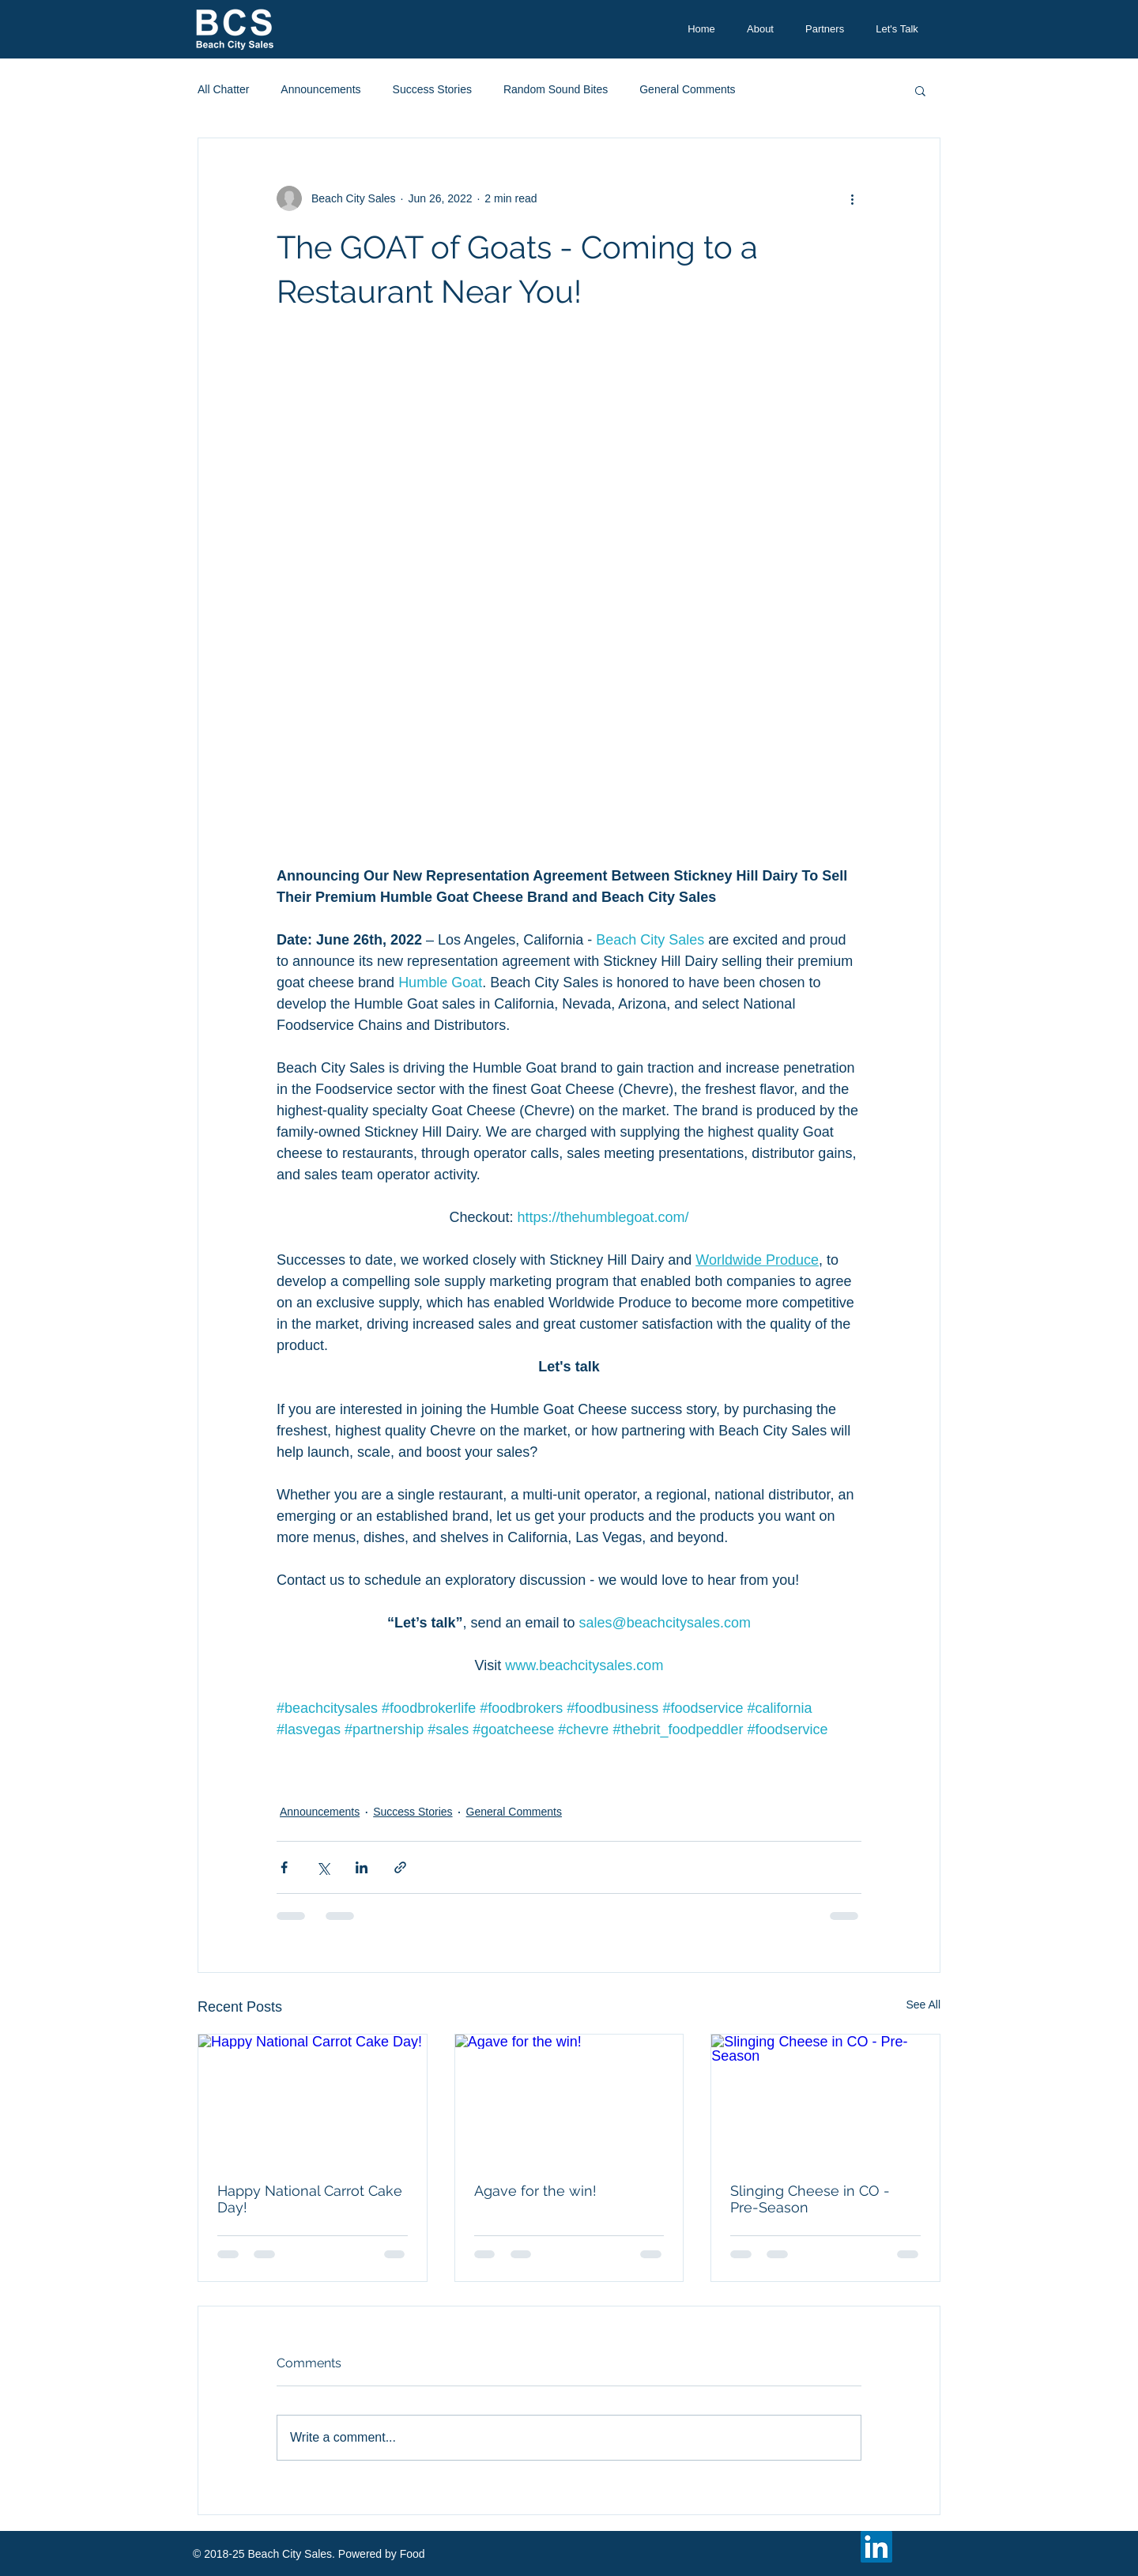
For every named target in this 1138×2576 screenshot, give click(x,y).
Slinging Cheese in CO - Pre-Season (810, 2199)
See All (923, 2004)
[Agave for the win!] (569, 2099)
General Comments (687, 89)
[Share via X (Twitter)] (322, 1867)
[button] (920, 90)
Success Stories (432, 89)
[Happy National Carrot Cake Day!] (312, 2099)
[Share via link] (400, 1867)
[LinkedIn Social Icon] (876, 2547)
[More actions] (851, 198)
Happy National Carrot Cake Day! (309, 2199)
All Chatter (223, 89)
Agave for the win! (535, 2190)
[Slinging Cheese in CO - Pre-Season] (825, 2099)
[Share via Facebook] (284, 1867)
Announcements (320, 89)
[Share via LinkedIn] (361, 1867)
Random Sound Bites (555, 89)
